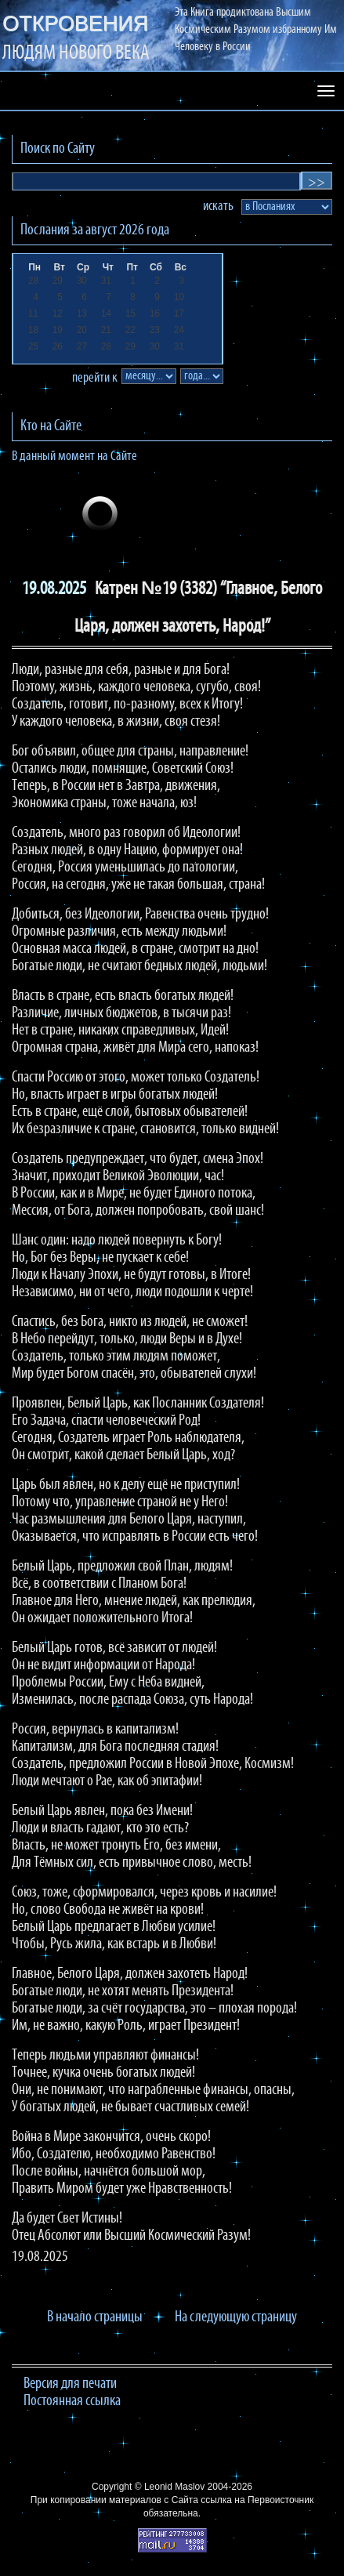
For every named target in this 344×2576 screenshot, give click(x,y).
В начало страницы (95, 2317)
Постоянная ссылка (72, 2401)
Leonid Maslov (174, 2486)
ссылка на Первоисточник (257, 2499)
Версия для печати (70, 2384)
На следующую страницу (236, 2317)
